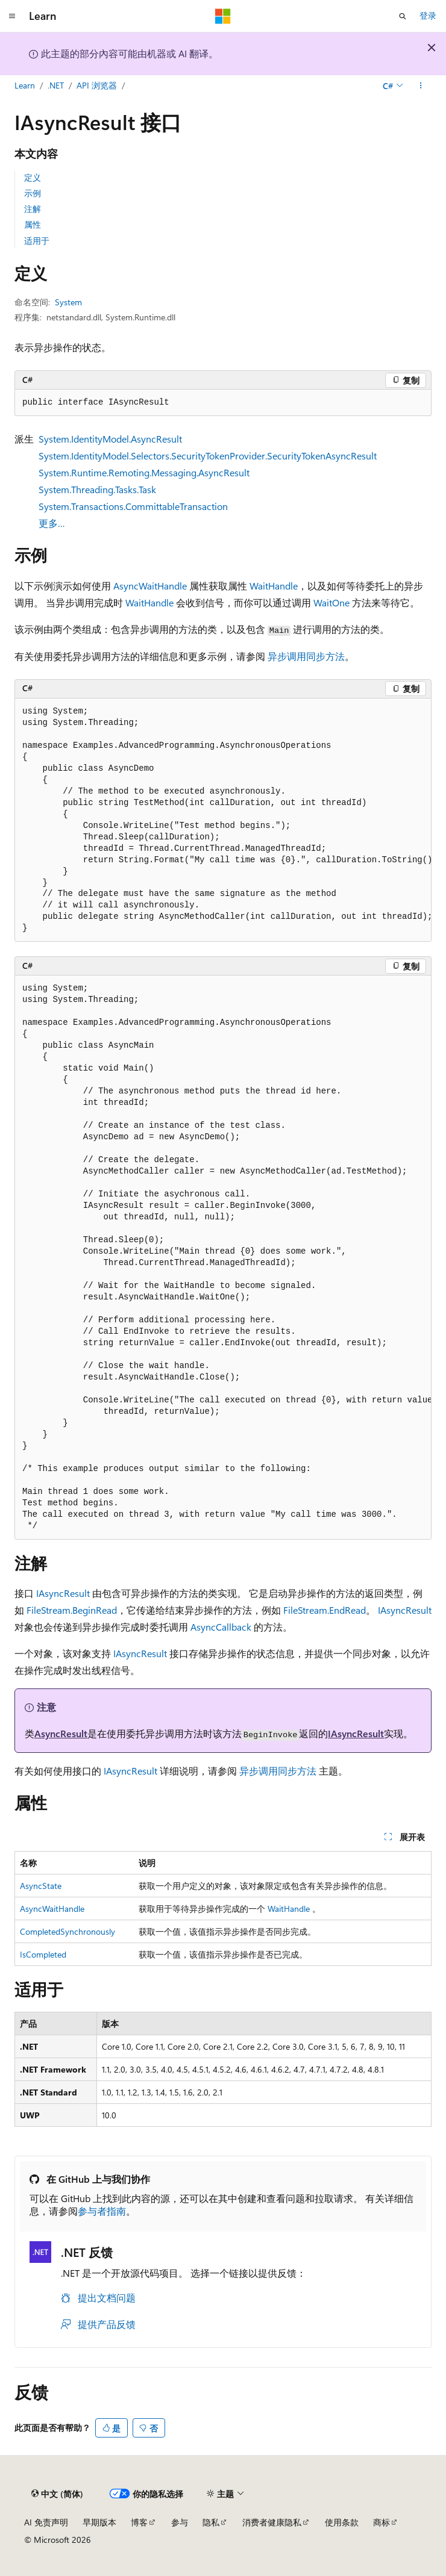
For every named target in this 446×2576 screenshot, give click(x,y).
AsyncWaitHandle (150, 585)
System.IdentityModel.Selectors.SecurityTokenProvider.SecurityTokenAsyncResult (208, 455)
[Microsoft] (223, 16)
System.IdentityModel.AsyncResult (110, 438)
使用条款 (342, 2522)
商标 (381, 2522)
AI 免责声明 (46, 2522)
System (68, 302)
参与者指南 (102, 2210)
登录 (427, 15)
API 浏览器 (97, 85)
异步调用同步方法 (306, 656)
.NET (56, 85)
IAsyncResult (63, 1593)
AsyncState (40, 1885)
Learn (24, 85)
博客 (139, 2522)
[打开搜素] (403, 16)
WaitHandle (274, 585)
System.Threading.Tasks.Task (97, 489)
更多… (52, 523)
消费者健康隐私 (271, 2522)
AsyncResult (60, 1733)
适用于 (36, 240)
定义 (32, 177)
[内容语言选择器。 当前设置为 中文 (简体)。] (57, 2494)
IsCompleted (43, 1954)
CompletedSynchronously (67, 1931)
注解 (32, 208)
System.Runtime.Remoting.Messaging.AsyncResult (144, 472)
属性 (32, 224)
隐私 (211, 2522)
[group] (223, 820)
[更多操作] (421, 86)
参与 (179, 2522)
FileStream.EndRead (324, 1610)
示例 (32, 193)
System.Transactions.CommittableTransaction (133, 506)
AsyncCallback (220, 1626)
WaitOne (331, 602)
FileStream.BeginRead (72, 1610)
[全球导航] (12, 16)
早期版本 (99, 2522)
